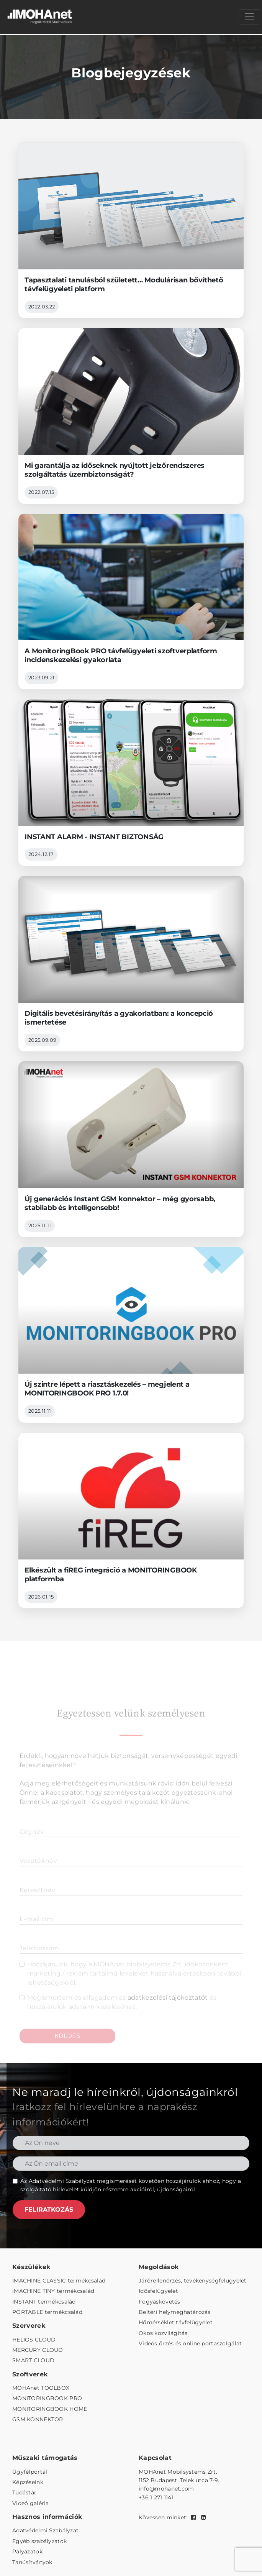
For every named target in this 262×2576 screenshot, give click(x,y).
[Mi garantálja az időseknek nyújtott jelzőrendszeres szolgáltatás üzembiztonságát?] (131, 416)
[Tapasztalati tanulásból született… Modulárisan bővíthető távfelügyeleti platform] (131, 230)
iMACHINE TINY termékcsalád (53, 2290)
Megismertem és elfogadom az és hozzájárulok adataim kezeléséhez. (122, 2013)
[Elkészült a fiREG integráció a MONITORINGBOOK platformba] (131, 1520)
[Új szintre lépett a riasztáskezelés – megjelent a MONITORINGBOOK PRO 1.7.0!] (131, 1335)
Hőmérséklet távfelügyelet (176, 2322)
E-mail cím (36, 1930)
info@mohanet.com (166, 2488)
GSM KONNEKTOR (37, 2419)
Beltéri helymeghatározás (175, 2312)
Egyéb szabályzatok (39, 2541)
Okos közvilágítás (163, 2333)
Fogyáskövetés (159, 2301)
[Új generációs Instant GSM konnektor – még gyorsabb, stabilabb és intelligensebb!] (131, 1149)
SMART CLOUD (33, 2360)
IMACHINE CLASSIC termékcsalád (58, 2280)
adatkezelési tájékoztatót (168, 2009)
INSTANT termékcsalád (44, 2301)
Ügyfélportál (29, 2471)
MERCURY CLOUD (37, 2349)
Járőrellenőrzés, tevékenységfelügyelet (193, 2280)
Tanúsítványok (32, 2562)
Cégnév (32, 1843)
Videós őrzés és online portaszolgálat (190, 2343)
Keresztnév (37, 1901)
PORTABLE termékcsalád (47, 2312)
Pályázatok (27, 2551)
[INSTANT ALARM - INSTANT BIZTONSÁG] (131, 782)
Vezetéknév (38, 1872)
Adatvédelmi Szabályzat (62, 2181)
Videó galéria (30, 2503)
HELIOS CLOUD (34, 2339)
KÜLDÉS (67, 2047)
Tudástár (24, 2492)
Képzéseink (27, 2482)
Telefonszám (39, 1959)
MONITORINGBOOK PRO (47, 2398)
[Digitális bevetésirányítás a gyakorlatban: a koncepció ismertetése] (131, 964)
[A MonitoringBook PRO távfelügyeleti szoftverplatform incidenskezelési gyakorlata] (131, 601)
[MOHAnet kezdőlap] (40, 17)
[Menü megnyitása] (249, 17)
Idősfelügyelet (158, 2290)
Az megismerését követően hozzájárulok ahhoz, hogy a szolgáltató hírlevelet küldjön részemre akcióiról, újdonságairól (130, 2185)
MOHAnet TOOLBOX (40, 2387)
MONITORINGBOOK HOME (49, 2408)
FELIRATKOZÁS (49, 2209)
